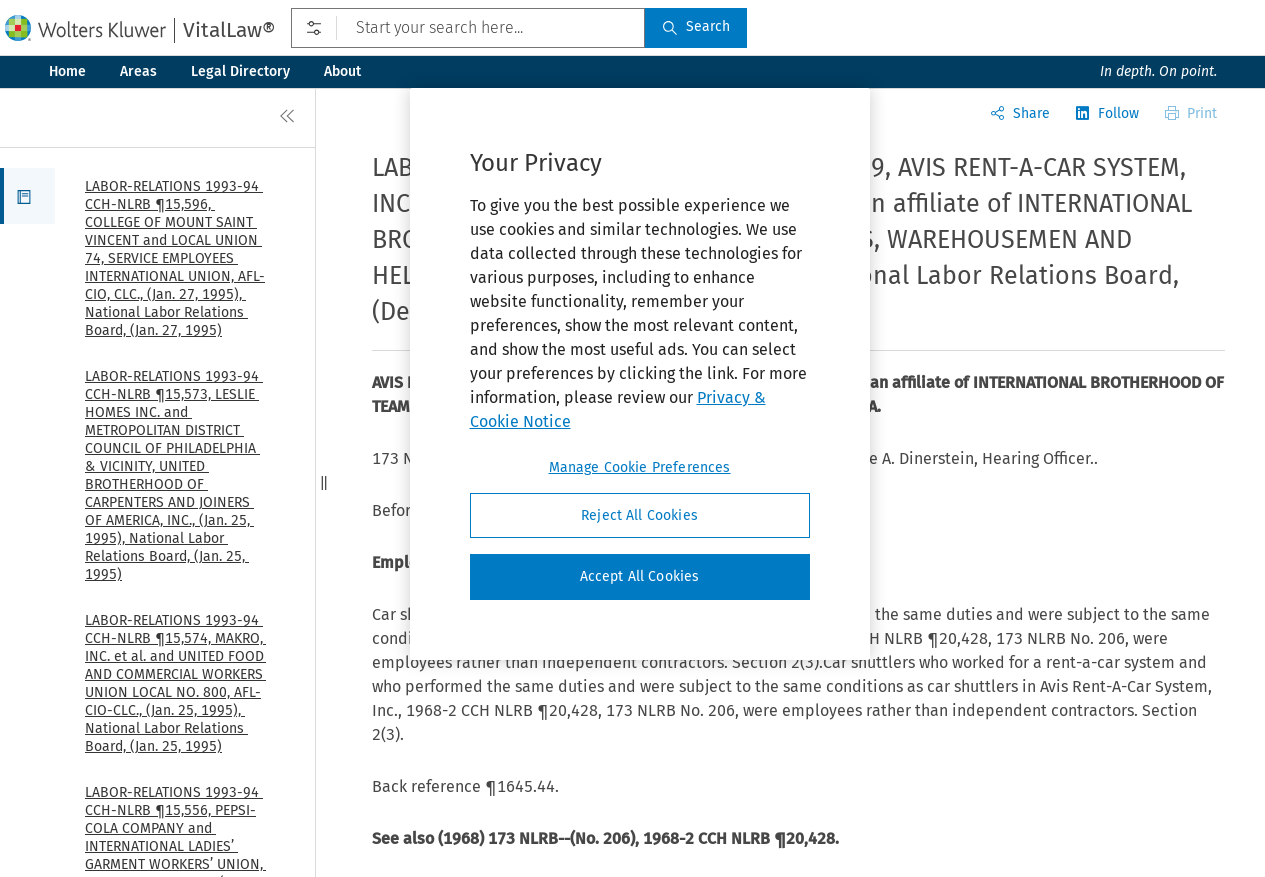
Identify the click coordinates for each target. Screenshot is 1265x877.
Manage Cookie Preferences (640, 467)
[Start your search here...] (468, 28)
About (342, 71)
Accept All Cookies (640, 576)
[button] (27, 196)
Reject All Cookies (639, 515)
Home (67, 71)
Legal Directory (240, 71)
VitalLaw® (229, 30)
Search (696, 26)
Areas (138, 71)
